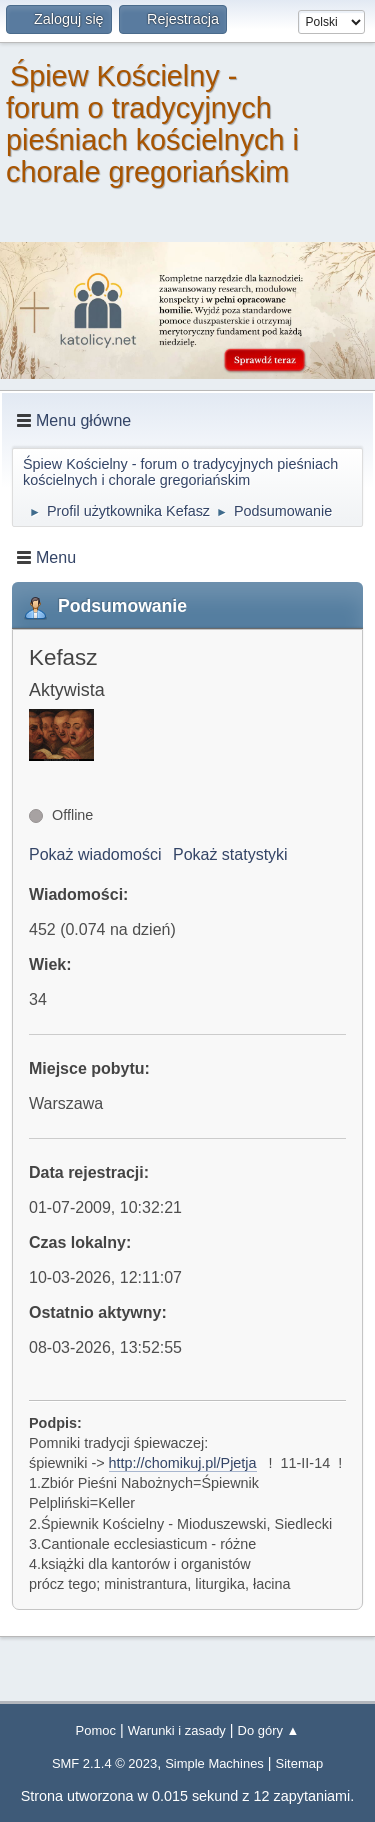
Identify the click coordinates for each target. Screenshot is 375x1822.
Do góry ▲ (269, 1730)
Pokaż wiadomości (95, 854)
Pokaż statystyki (230, 854)
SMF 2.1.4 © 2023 (104, 1763)
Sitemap (300, 1763)
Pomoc (96, 1730)
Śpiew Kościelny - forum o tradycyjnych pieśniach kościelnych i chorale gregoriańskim (152, 124)
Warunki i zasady (177, 1730)
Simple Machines (214, 1763)
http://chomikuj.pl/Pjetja (183, 1463)
